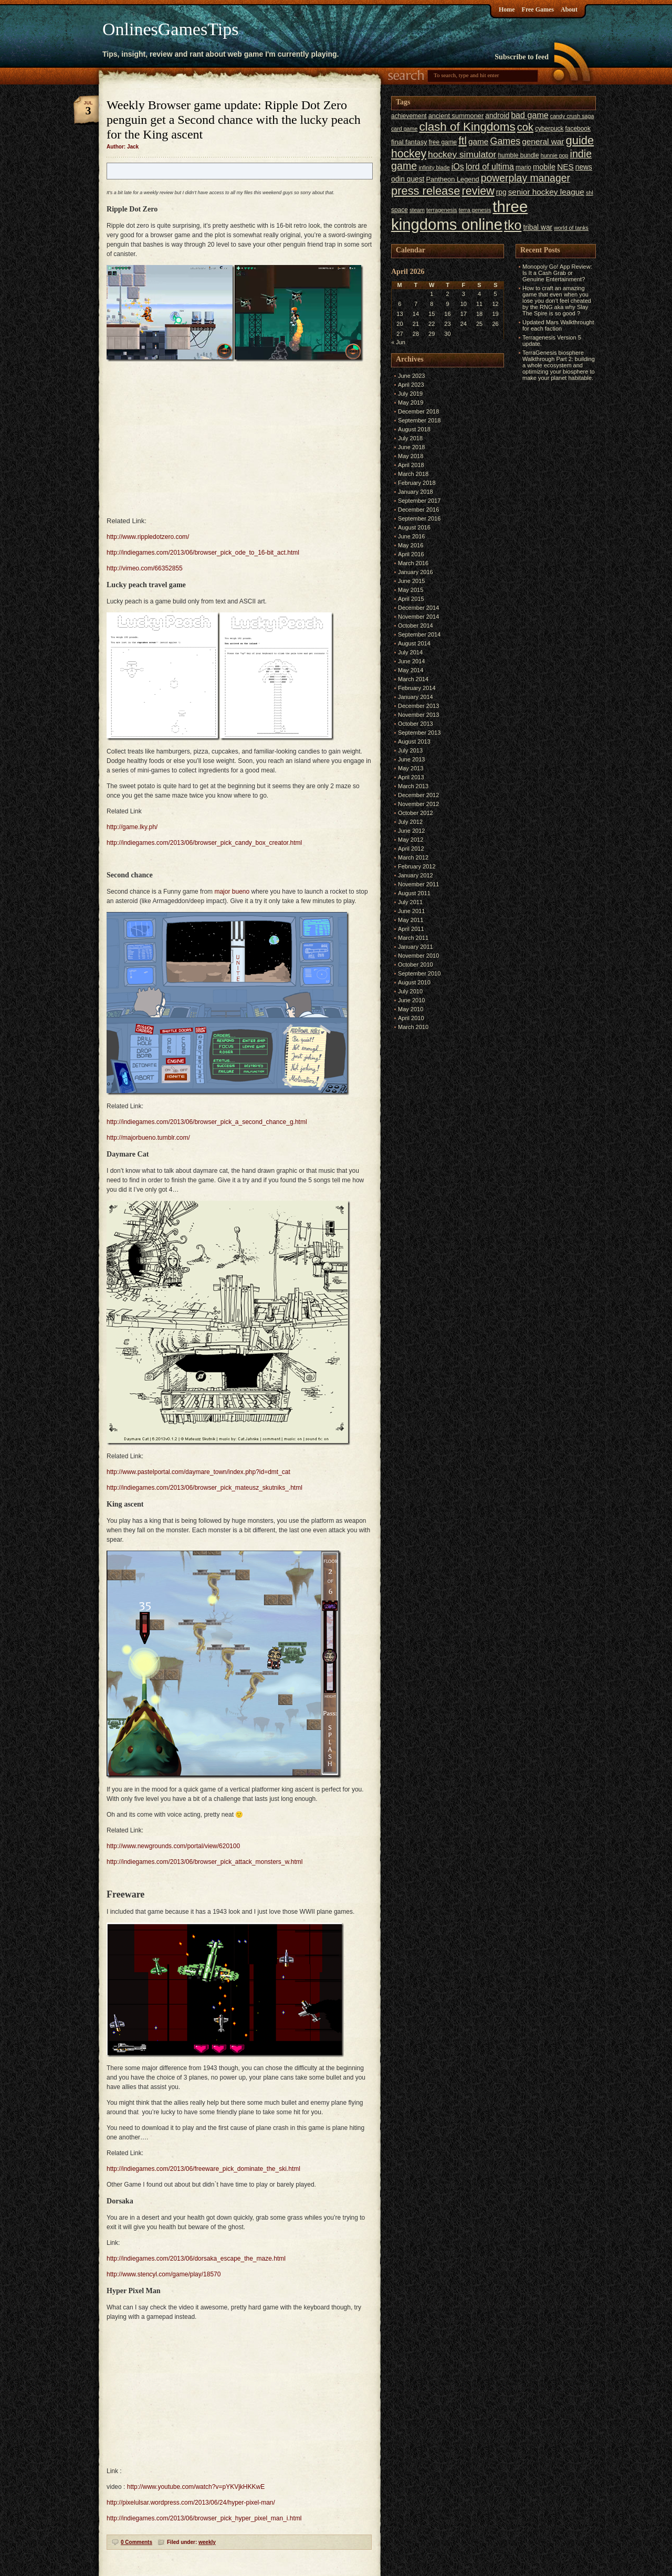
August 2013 (414, 741)
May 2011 (410, 920)
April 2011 (411, 929)
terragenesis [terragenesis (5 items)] (441, 210)
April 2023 (411, 384)
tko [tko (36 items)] (512, 225)
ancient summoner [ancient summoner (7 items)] (456, 116)
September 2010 (419, 973)
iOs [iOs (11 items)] (458, 166)
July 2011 (410, 902)
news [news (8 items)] (583, 167)
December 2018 (418, 411)
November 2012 (418, 804)
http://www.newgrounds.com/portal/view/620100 (173, 1846)
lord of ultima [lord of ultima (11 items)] (490, 166)
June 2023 (411, 376)
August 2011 (414, 893)
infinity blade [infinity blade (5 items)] (433, 167)
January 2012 (415, 875)
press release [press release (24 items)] (425, 190)
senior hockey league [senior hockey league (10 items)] (546, 191)
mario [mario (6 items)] (523, 167)
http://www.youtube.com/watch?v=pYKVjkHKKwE (196, 2486)
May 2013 (410, 768)
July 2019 (410, 393)
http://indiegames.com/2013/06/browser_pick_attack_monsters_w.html (205, 1861)
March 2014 (413, 679)
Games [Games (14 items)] (505, 141)
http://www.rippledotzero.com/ (148, 536)
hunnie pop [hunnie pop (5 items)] (555, 155)
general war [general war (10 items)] (543, 141)
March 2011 (413, 938)
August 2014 (414, 643)
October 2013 (415, 723)
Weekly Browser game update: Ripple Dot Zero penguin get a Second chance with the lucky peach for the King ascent (234, 119)
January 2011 (415, 947)
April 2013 (411, 777)
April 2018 (411, 465)
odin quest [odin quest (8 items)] (407, 179)
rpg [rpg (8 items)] (501, 192)
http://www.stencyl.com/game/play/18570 (163, 2274)
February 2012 (417, 866)
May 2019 (410, 402)
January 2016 (415, 572)
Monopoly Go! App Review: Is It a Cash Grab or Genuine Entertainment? (557, 272)
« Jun (398, 342)
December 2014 (418, 608)
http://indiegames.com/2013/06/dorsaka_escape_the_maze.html (196, 2258)
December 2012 (418, 795)
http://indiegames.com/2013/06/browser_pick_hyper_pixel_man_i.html (204, 2518)
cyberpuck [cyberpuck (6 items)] (549, 128)
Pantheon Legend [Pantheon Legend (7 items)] (452, 179)
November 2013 (418, 715)
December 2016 (418, 509)
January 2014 (415, 697)
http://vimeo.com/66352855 (145, 568)
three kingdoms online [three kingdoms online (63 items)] (459, 215)
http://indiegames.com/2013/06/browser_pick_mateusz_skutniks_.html (204, 1487)
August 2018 (414, 429)
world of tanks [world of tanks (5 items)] (571, 228)
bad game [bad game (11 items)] (530, 115)
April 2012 (411, 848)
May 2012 (410, 839)
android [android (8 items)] (497, 116)
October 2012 (415, 813)
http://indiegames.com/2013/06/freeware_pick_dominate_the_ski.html (203, 2168)
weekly (207, 2542)
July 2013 (410, 750)
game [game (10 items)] (478, 141)
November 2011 (418, 884)
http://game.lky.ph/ (132, 827)
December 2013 (418, 706)
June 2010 (411, 1000)
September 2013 (419, 732)
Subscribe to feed (522, 57)
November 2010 (418, 955)
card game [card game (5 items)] (404, 128)
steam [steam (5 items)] (417, 210)
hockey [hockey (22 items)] (408, 153)
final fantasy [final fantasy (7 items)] (409, 142)
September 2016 (419, 518)
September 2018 (419, 420)
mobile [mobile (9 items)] (544, 167)
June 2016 (411, 536)
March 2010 (413, 1027)
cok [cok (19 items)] (525, 127)
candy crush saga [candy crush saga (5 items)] (572, 116)
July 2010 (410, 991)
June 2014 (411, 661)
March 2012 (413, 857)
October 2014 (415, 625)
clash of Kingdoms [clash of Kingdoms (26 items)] (467, 126)
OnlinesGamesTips (170, 29)
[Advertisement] (547, 541)
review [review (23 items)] (477, 191)
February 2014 (417, 688)
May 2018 (410, 456)
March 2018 (413, 474)
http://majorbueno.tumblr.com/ (148, 1137)
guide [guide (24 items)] (580, 140)
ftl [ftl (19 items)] (462, 140)
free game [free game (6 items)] (443, 142)
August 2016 (414, 527)
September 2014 (419, 634)
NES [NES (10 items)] (565, 166)
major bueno (231, 891)
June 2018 (411, 447)
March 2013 (413, 786)
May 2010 (410, 1009)
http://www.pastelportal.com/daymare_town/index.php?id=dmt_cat (198, 1472)
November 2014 (418, 616)
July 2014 (410, 652)
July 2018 (410, 438)
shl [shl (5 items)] (589, 192)
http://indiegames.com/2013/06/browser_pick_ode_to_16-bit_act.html (203, 552)
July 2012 (410, 822)
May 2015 (410, 590)
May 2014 (410, 670)
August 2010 (414, 982)
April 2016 (411, 554)
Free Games (538, 9)
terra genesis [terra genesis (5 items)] (475, 210)
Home (507, 9)
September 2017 (419, 500)
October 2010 (415, 964)
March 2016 (413, 563)
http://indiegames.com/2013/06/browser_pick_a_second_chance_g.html (207, 1122)
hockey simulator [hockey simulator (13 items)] (462, 154)
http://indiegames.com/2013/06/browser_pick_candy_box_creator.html (204, 842)
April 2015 (411, 599)
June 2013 (411, 759)
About (569, 9)
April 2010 (411, 1018)
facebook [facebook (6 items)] (578, 128)
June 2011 (411, 911)
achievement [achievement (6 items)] (409, 116)
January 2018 (415, 492)
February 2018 (417, 483)
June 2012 (411, 831)
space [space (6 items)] (399, 210)
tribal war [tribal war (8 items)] (537, 227)
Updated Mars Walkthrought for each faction (558, 325)
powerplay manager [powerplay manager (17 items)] (525, 178)
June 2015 (411, 581)
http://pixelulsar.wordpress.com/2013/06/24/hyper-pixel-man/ (191, 2502)
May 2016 (410, 545)
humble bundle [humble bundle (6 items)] (518, 155)
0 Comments (136, 2542)
